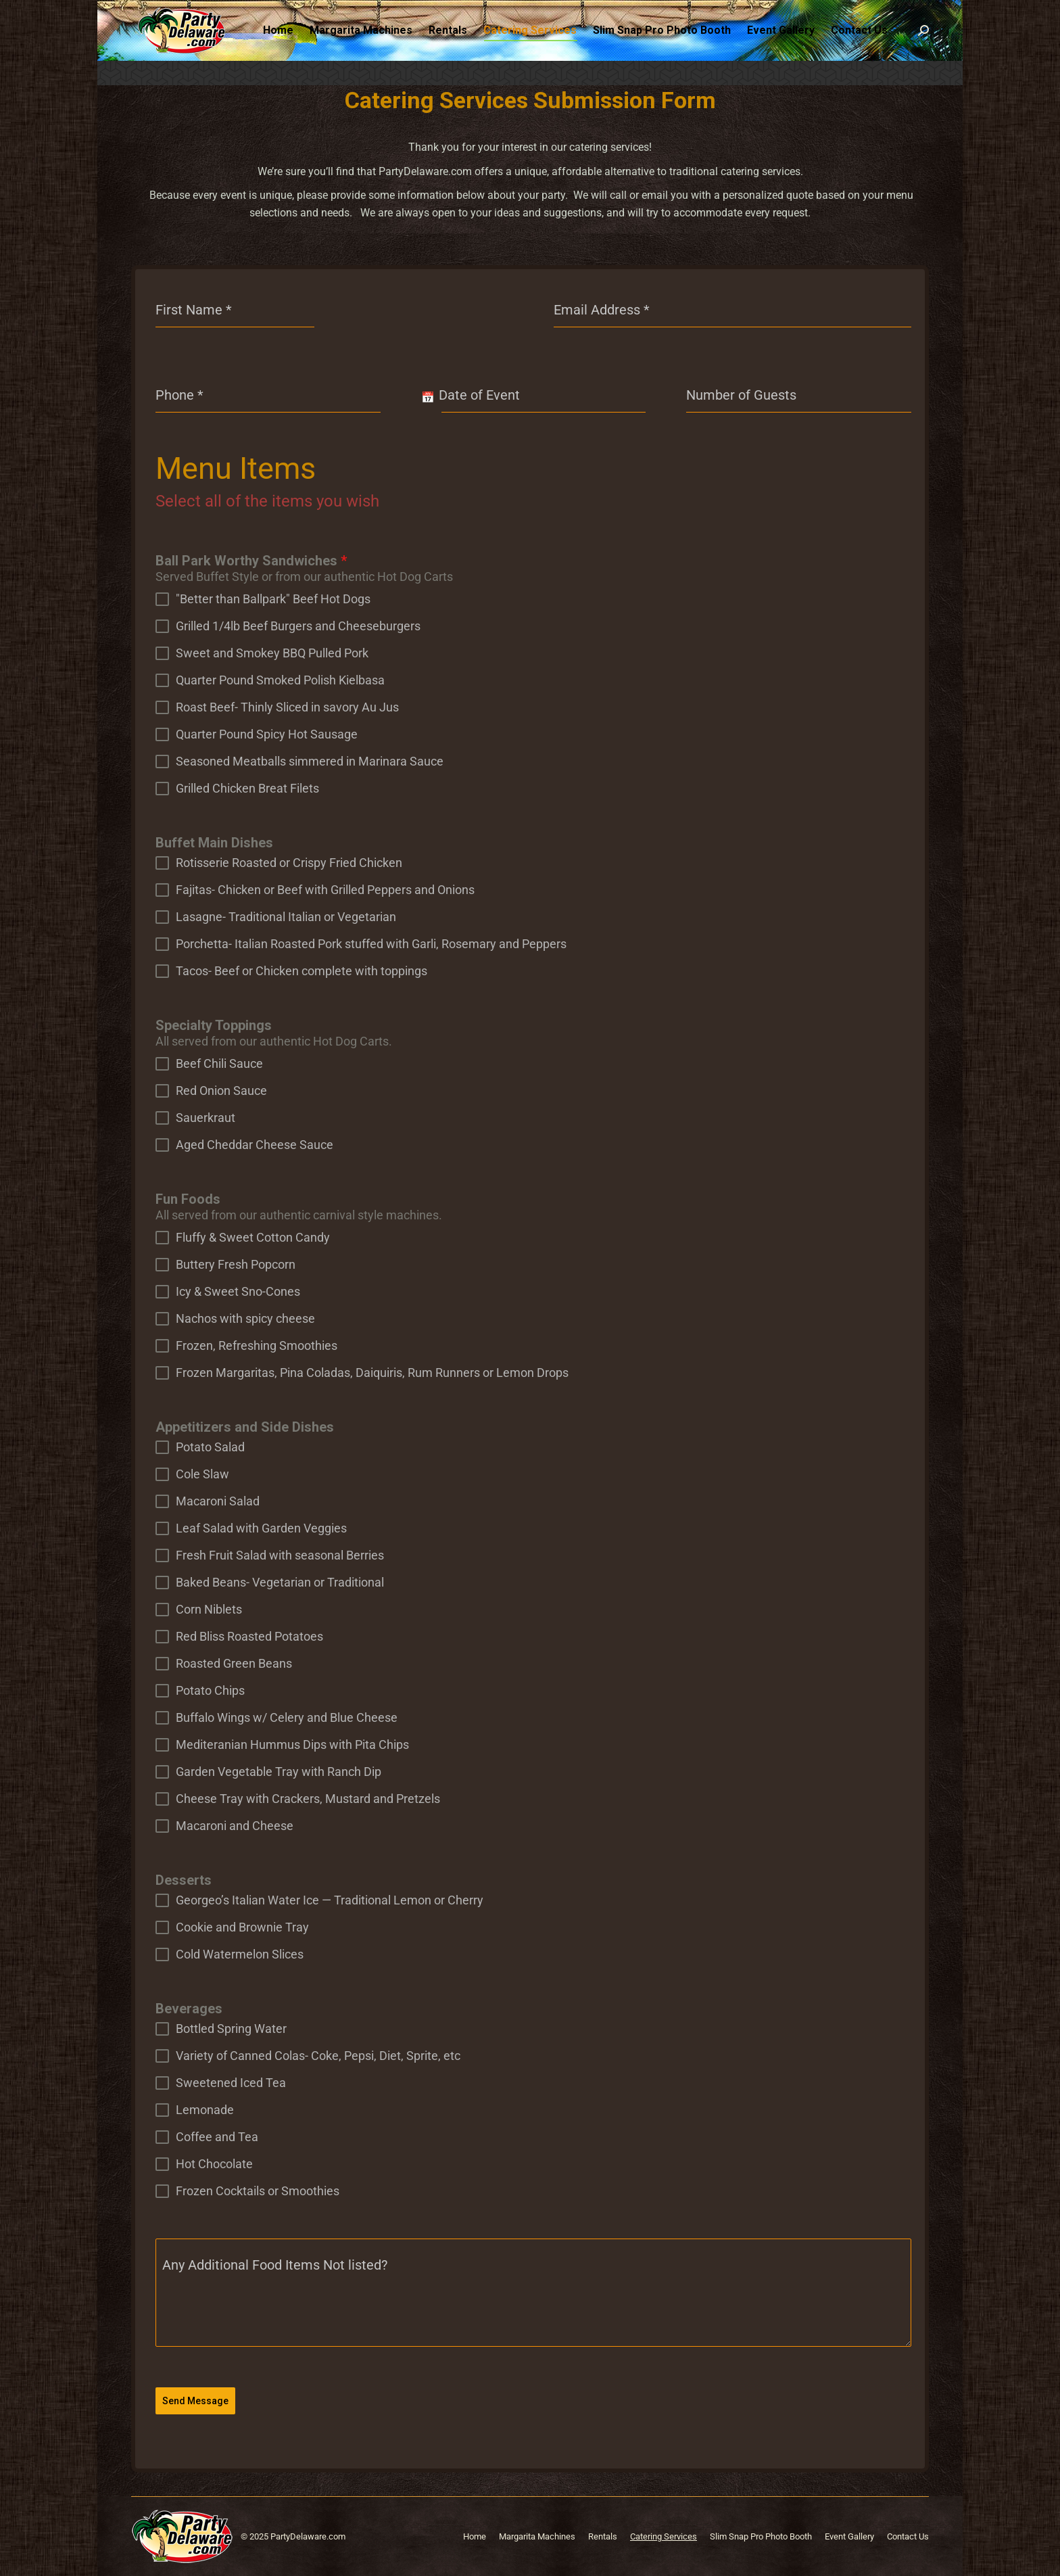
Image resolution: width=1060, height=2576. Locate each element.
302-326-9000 (200, 12)
